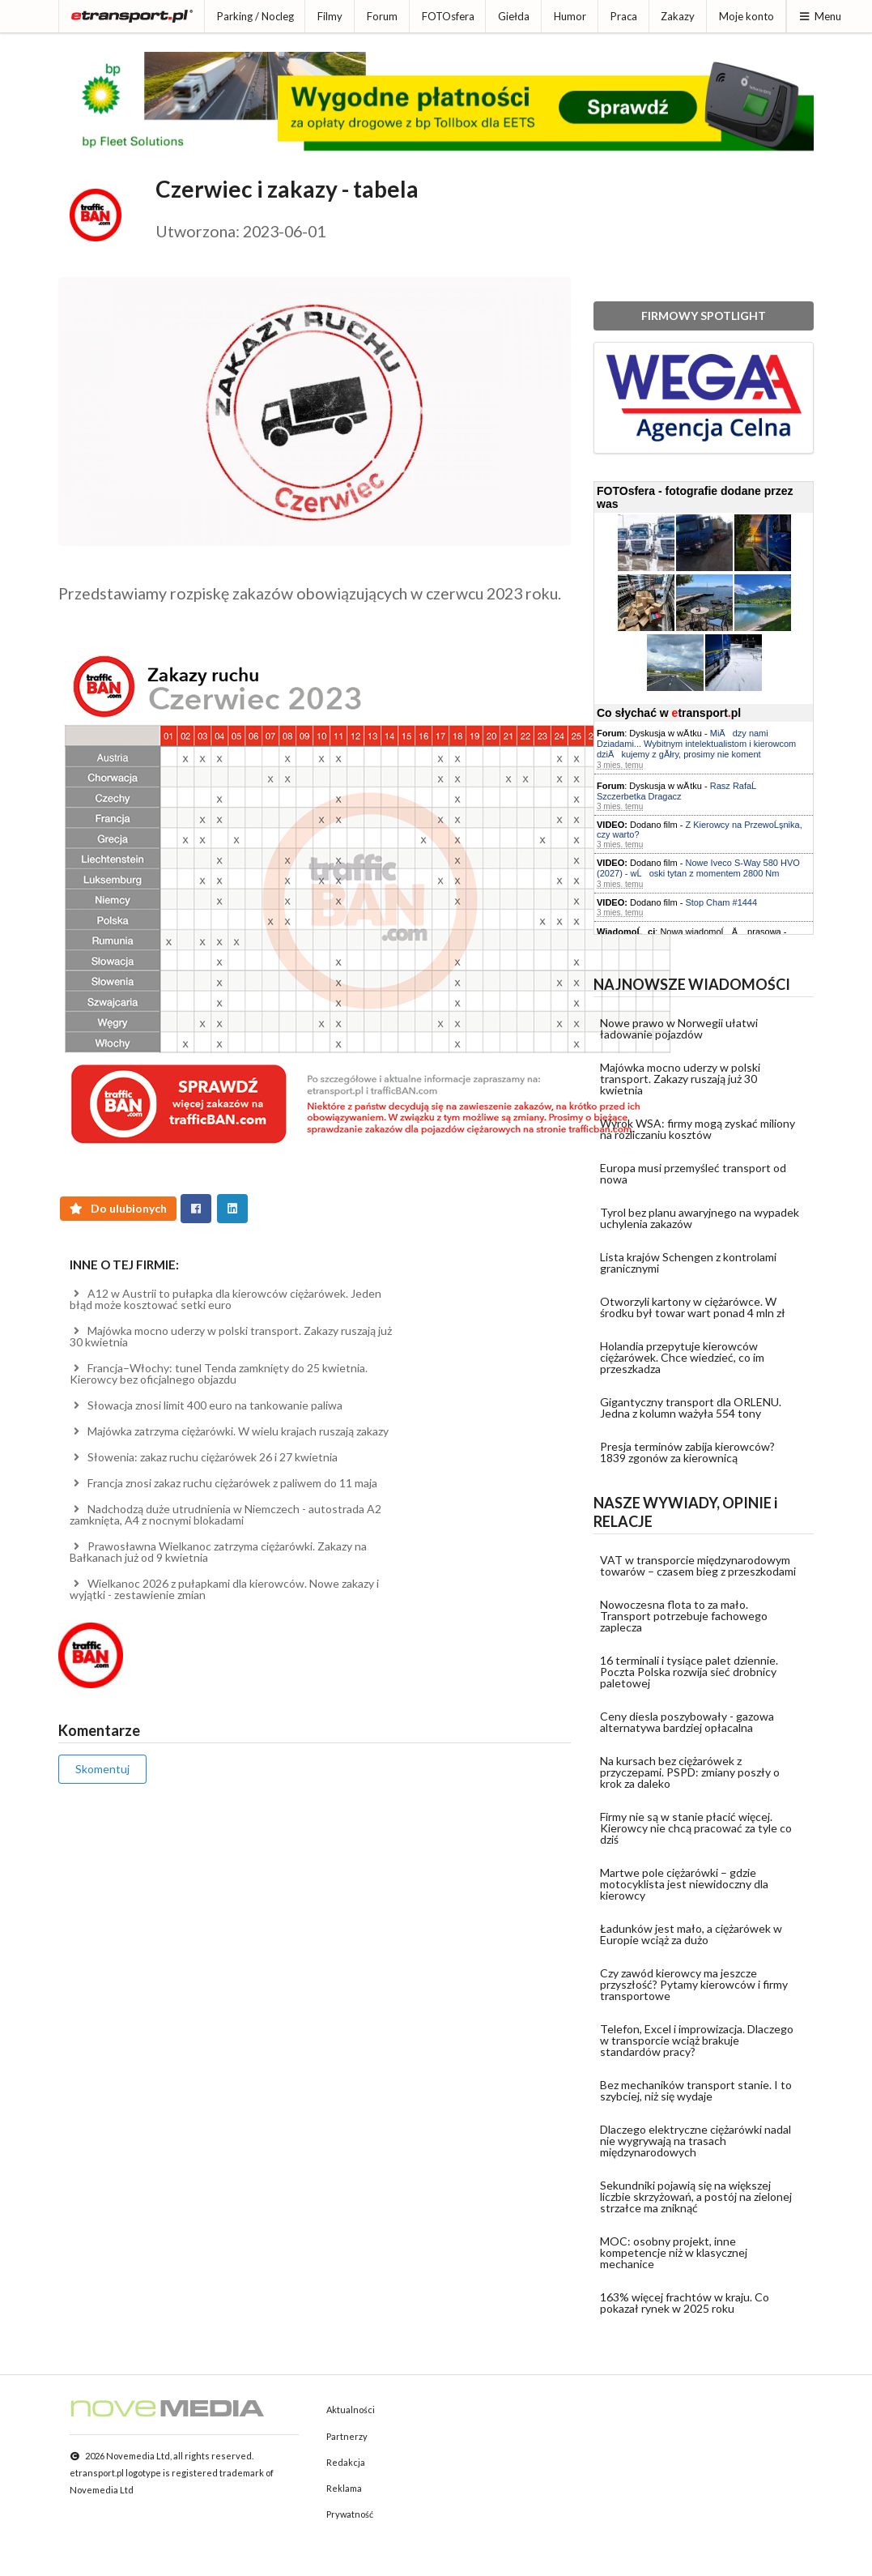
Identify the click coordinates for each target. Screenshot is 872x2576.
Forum (382, 16)
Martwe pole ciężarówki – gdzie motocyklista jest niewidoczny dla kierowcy (684, 1884)
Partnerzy (347, 2436)
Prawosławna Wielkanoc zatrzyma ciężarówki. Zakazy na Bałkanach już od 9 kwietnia (218, 1551)
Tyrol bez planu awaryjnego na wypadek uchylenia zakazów (699, 1217)
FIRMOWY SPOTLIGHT (703, 315)
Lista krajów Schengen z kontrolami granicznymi (688, 1262)
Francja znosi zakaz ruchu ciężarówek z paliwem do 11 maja (223, 1483)
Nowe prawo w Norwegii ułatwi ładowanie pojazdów (679, 1028)
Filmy (329, 16)
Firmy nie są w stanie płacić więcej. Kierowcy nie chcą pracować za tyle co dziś (696, 1828)
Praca (623, 16)
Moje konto (746, 16)
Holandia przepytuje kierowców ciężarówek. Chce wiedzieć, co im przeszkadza (682, 1357)
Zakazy (678, 16)
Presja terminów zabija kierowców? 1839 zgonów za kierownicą (687, 1452)
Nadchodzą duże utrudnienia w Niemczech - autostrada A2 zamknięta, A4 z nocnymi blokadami (225, 1514)
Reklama (344, 2488)
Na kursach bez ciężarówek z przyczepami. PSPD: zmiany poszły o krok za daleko (690, 1772)
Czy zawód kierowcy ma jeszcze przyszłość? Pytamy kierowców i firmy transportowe (694, 1984)
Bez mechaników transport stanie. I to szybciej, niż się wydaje (696, 2090)
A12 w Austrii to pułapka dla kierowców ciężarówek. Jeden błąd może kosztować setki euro (225, 1298)
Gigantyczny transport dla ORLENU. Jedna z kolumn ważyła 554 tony (690, 1407)
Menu (819, 16)
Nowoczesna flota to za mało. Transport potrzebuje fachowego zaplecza (684, 1615)
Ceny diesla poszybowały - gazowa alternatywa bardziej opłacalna (687, 1721)
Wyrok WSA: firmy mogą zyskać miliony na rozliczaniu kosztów (697, 1128)
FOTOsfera (448, 16)
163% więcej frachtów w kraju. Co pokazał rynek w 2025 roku (684, 2302)
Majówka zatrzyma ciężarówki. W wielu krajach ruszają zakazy (229, 1431)
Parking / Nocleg (255, 16)
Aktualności (350, 2409)
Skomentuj (102, 1769)
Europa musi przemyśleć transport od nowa (693, 1173)
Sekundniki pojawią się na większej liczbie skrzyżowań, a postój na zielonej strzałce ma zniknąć (696, 2196)
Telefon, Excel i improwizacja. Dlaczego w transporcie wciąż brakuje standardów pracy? (696, 2040)
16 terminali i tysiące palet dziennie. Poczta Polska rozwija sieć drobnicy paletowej (689, 1671)
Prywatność (349, 2514)
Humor (570, 16)
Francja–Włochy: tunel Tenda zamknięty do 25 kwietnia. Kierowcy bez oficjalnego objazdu (219, 1373)
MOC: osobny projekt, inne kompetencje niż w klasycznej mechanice (673, 2252)
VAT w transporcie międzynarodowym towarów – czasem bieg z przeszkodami (698, 1565)
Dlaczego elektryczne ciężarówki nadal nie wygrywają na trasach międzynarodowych (695, 2140)
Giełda (514, 16)
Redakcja (345, 2462)
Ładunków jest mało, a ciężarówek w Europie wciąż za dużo (691, 1934)
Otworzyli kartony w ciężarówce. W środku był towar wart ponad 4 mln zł (692, 1307)
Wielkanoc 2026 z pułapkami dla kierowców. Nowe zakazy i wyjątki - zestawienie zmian (224, 1588)
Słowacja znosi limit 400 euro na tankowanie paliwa (206, 1405)
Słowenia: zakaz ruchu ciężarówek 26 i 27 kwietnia (204, 1457)
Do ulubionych (119, 1208)
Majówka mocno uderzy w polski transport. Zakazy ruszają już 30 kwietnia (231, 1336)
